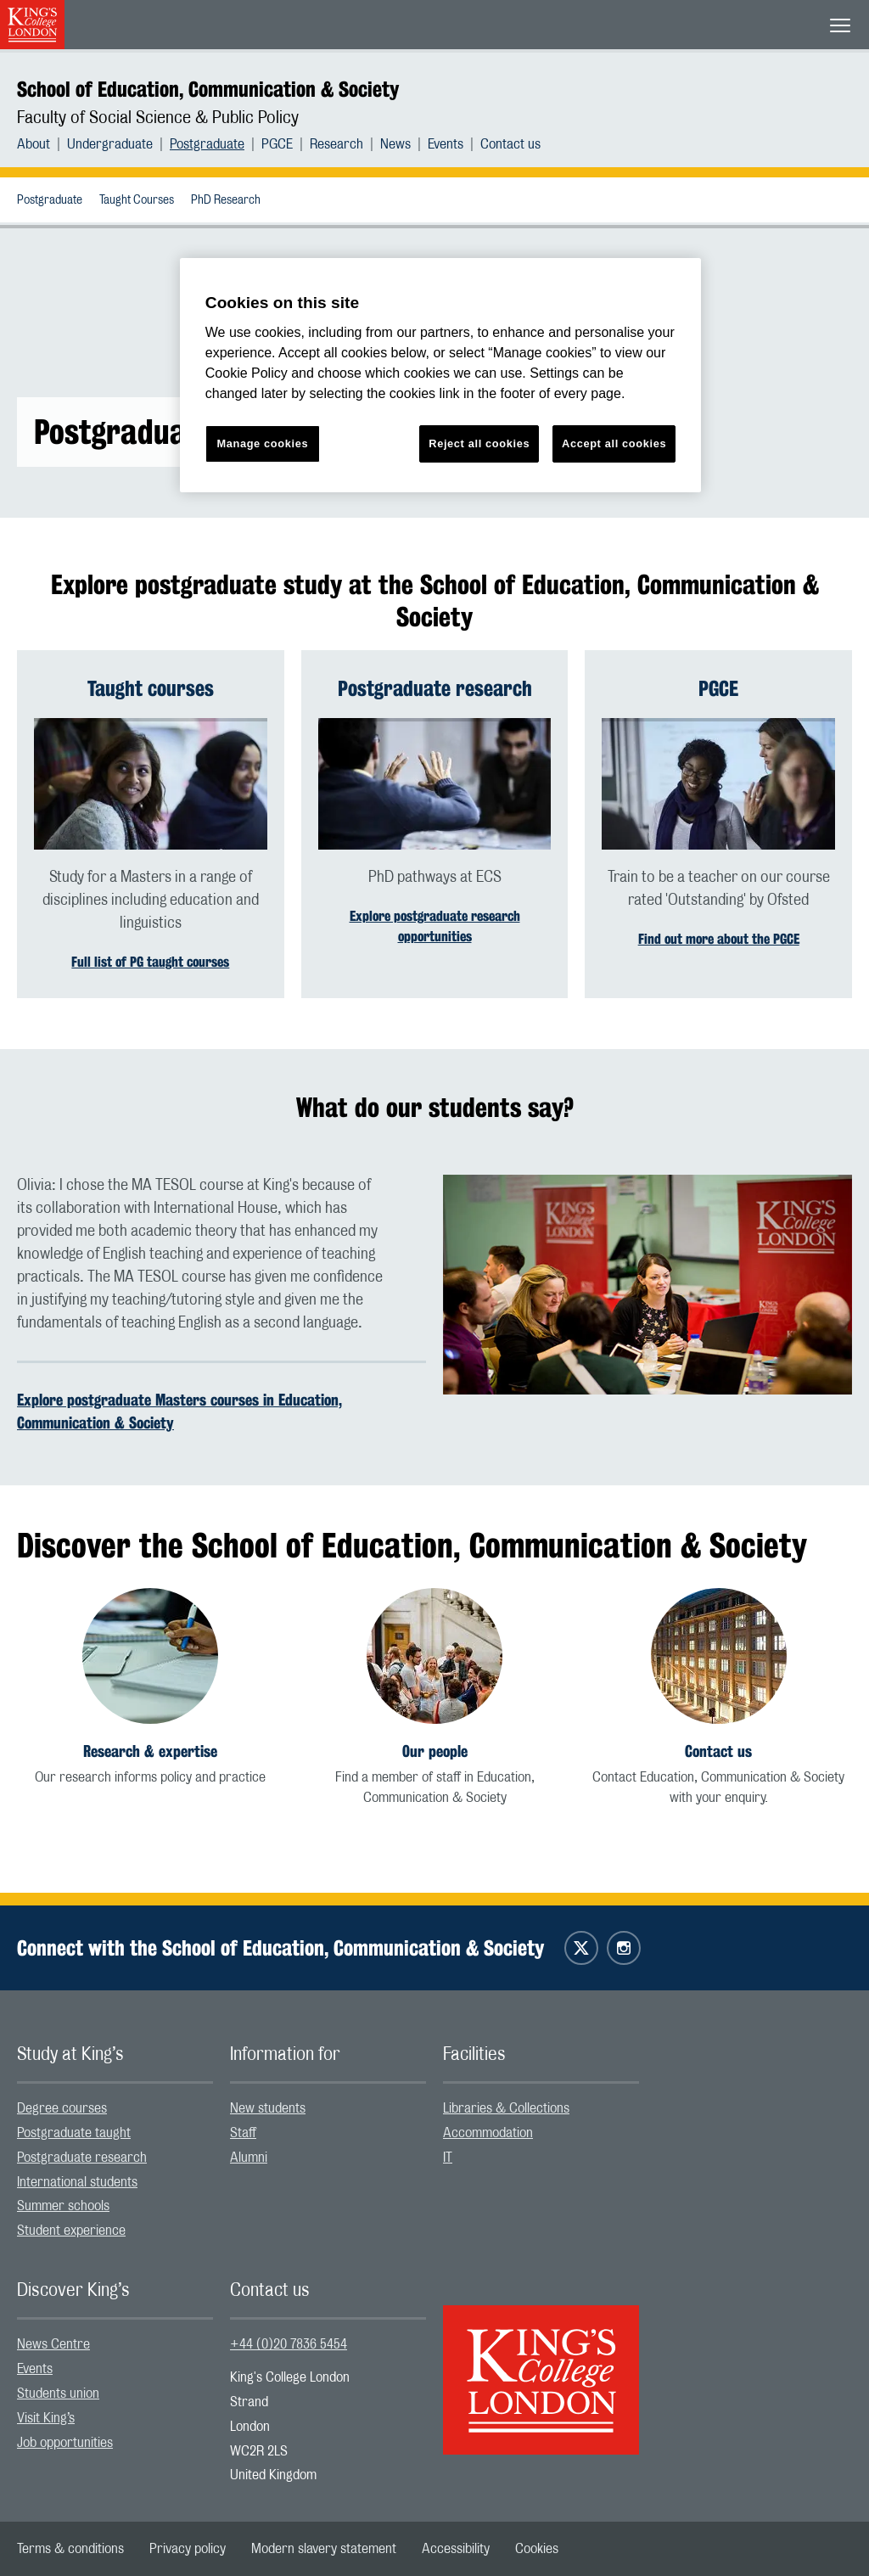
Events (445, 144)
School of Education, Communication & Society (208, 89)
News (395, 144)
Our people (435, 1751)
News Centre (53, 2344)
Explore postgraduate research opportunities (435, 926)
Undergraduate (110, 144)
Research (336, 144)
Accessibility (456, 2549)
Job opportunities (65, 2443)
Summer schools (63, 2206)
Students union (58, 2393)
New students (268, 2108)
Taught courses (150, 688)
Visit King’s (46, 2418)
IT (447, 2157)
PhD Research (226, 200)
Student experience (71, 2230)
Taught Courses (136, 200)
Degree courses (62, 2108)
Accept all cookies (614, 443)
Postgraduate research (435, 688)
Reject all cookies (479, 443)
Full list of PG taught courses (150, 962)
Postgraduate (207, 144)
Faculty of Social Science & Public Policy (158, 117)
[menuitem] (42, 144)
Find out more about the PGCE (718, 939)
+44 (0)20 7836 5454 (288, 2344)
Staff (243, 2133)
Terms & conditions (70, 2549)
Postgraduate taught (74, 2133)
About (33, 144)
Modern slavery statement (323, 2549)
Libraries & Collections (506, 2108)
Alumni (248, 2157)
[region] (440, 375)
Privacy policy (187, 2549)
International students (77, 2182)
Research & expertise (150, 1751)
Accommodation (488, 2133)
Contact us (510, 144)
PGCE (277, 144)
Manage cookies (262, 443)
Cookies (536, 2549)
